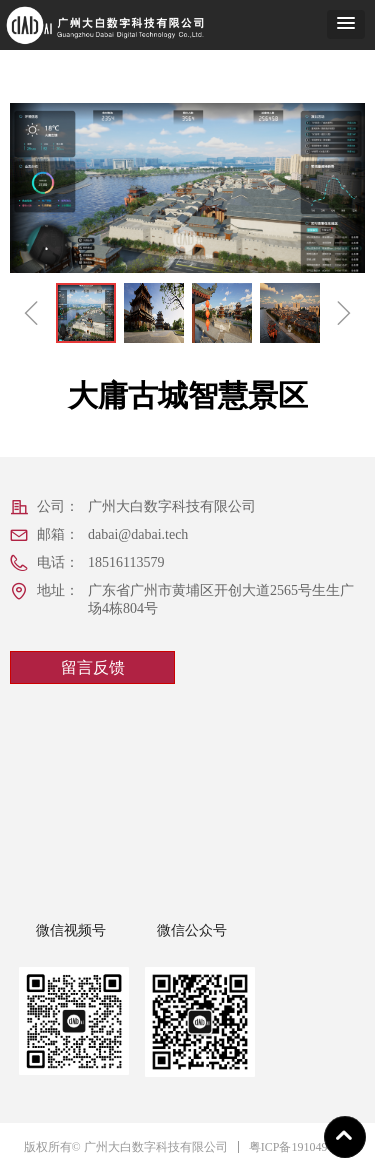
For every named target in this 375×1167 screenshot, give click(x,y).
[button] (346, 24)
